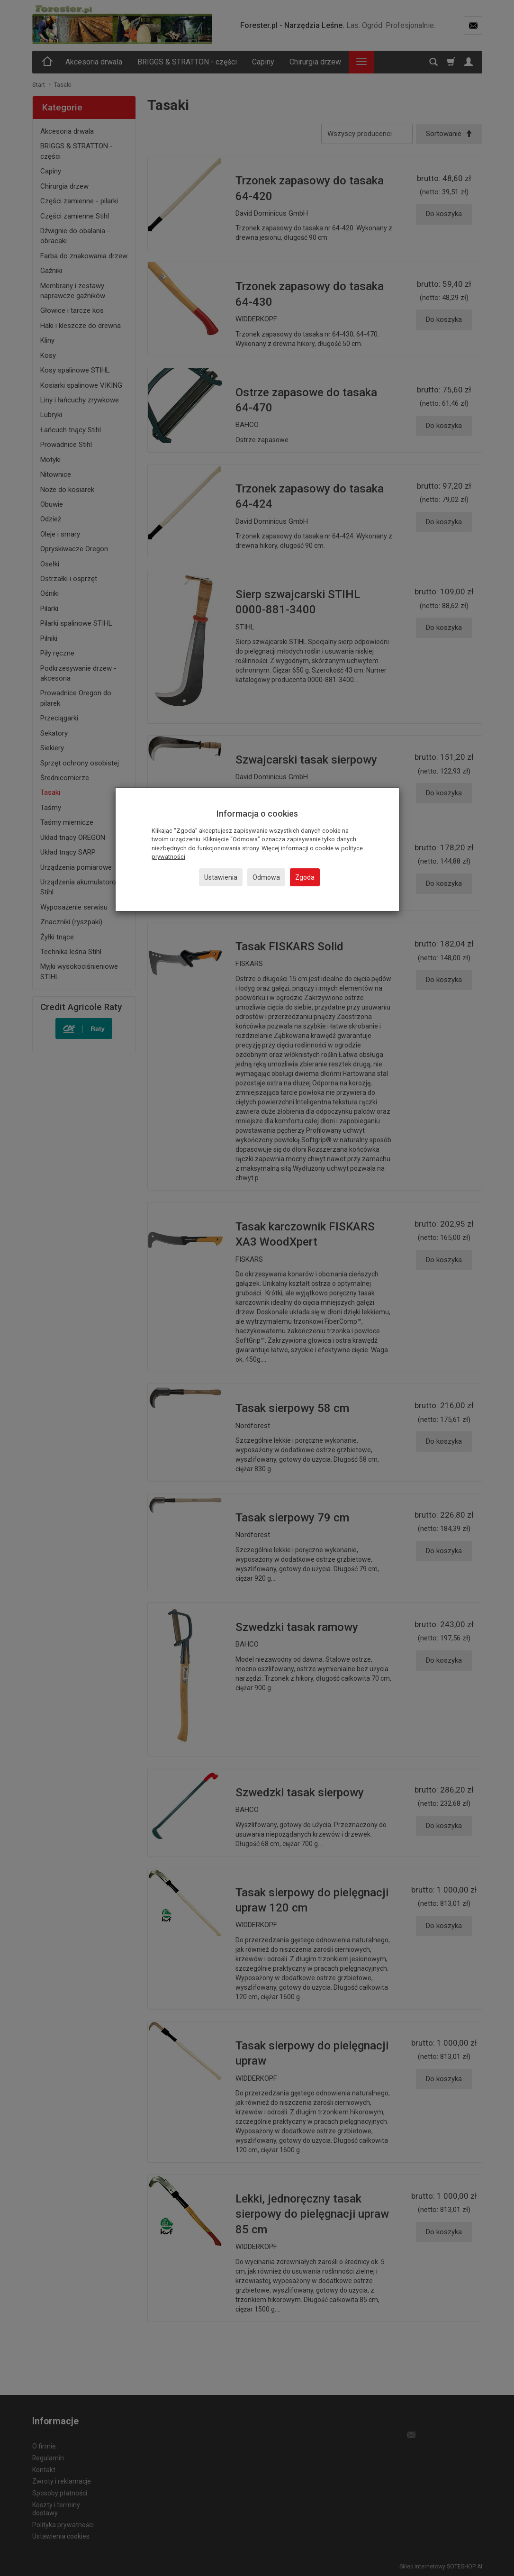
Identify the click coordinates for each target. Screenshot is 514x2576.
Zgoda (305, 877)
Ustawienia (220, 877)
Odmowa (266, 877)
